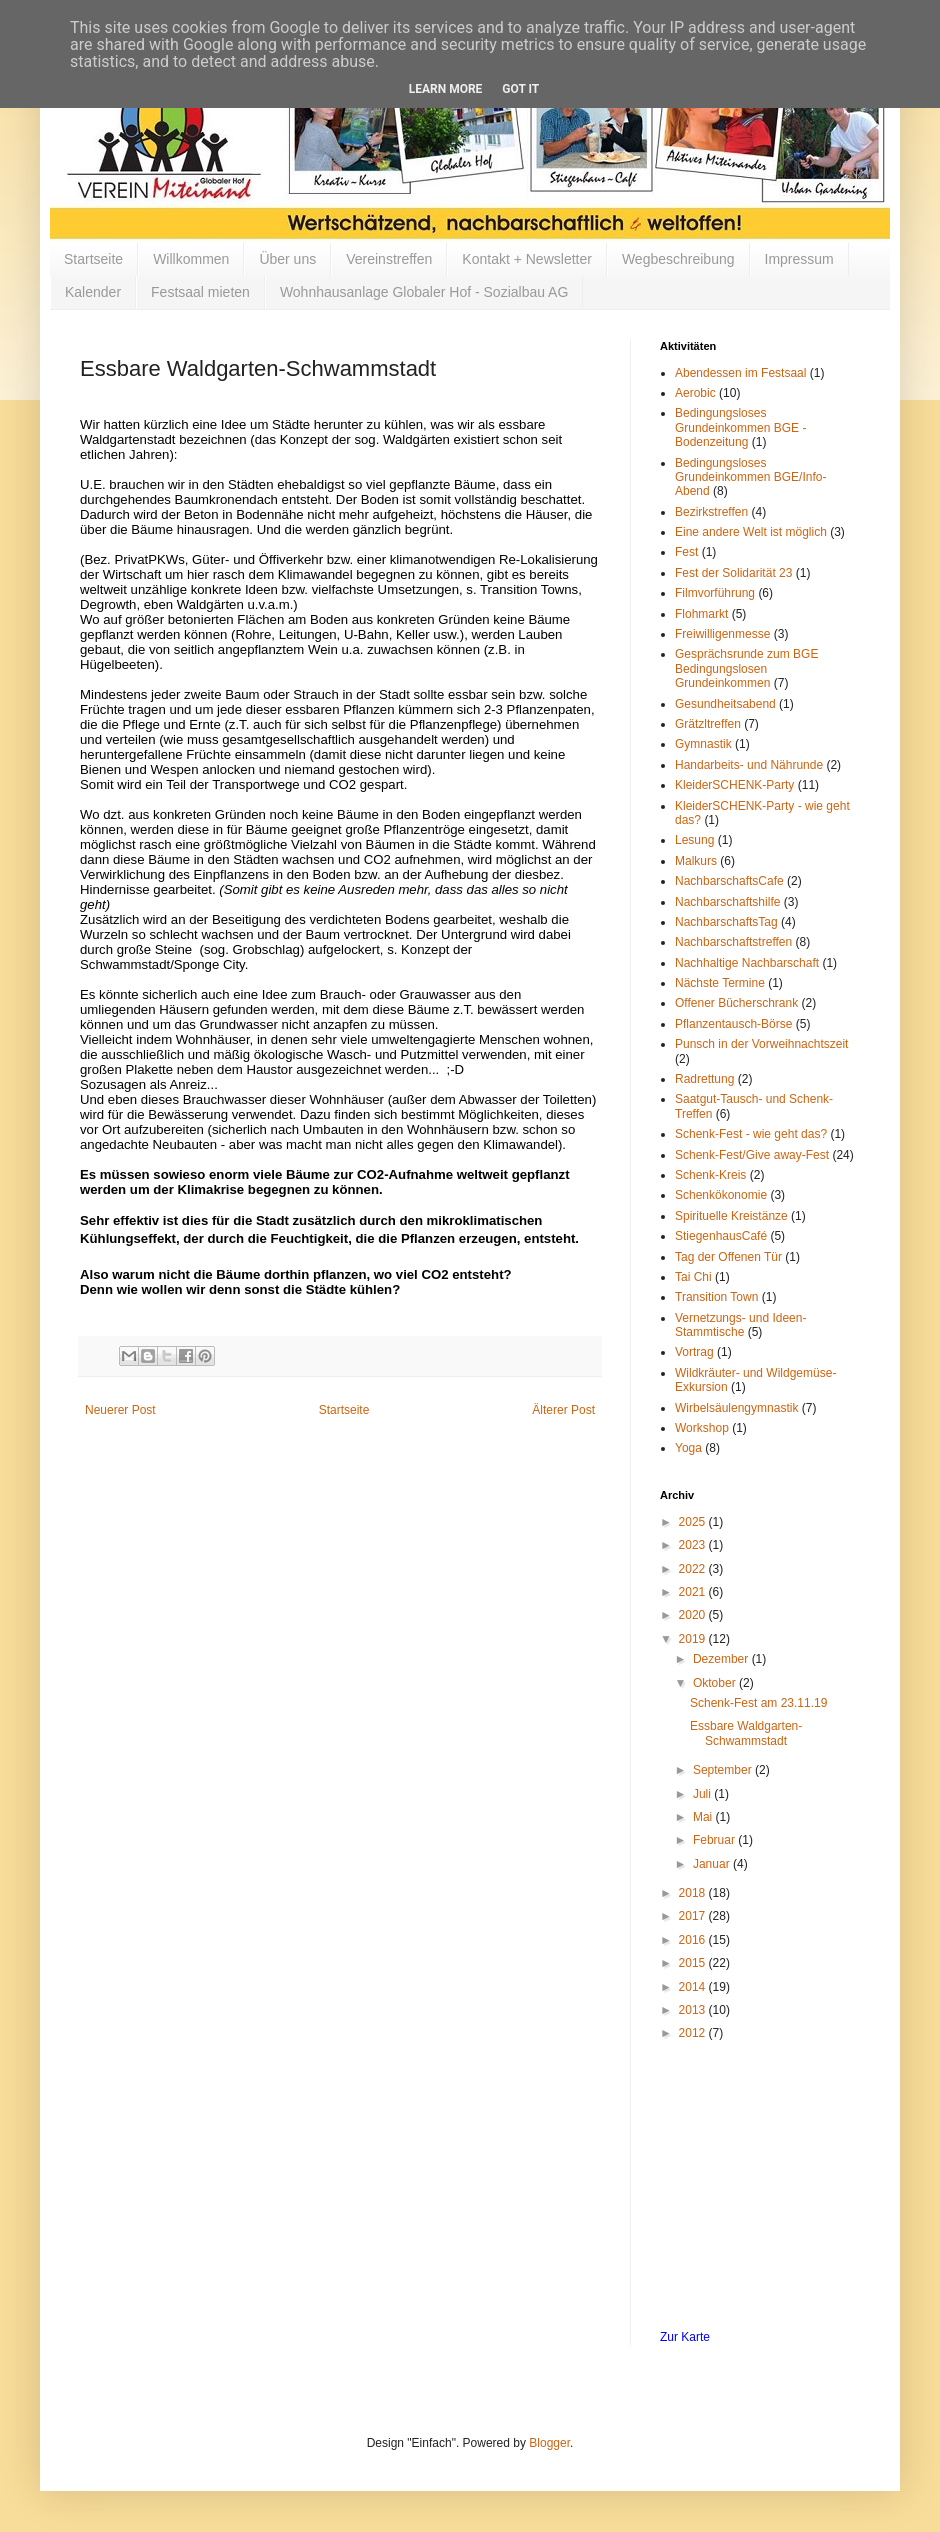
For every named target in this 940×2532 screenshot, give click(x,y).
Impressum (799, 259)
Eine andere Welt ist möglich (751, 532)
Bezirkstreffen (711, 512)
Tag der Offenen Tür (728, 1257)
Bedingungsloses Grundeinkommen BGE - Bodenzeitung (740, 427)
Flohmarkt (701, 614)
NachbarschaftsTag (726, 922)
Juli (703, 1794)
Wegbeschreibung (678, 259)
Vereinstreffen (389, 259)
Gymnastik (703, 744)
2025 (694, 1522)
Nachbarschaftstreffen (733, 942)
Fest (686, 552)
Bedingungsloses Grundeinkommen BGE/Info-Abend (750, 477)
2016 (694, 1940)
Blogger (549, 2443)
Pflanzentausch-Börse (733, 1024)
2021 (694, 1592)
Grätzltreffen (708, 724)
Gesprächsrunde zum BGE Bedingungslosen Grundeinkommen (746, 668)
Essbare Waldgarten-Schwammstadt (746, 1733)
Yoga (688, 1448)
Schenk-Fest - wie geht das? (751, 1134)
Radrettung (704, 1079)
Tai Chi (693, 1277)
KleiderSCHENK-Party (734, 785)
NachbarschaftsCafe (729, 881)
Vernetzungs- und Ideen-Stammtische (740, 1325)
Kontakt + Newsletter (527, 259)
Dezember (722, 1659)
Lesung (694, 840)
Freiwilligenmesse (722, 634)
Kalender (93, 292)
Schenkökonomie (721, 1195)
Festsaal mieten (200, 292)
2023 (694, 1545)
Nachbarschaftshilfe (727, 902)
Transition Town (716, 1297)
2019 (694, 1639)
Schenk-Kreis (710, 1175)
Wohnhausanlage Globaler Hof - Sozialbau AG (424, 292)
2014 (694, 1987)
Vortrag (694, 1352)
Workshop (702, 1428)
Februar (715, 1840)
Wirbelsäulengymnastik (736, 1408)
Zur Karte (685, 2337)
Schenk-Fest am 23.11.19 (758, 1703)
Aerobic (695, 393)
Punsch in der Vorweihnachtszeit (761, 1044)
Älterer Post (563, 1410)
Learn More (446, 89)
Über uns (287, 259)
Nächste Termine (720, 983)
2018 (694, 1893)
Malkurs (696, 861)
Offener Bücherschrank (736, 1003)
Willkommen (191, 259)
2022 (694, 1569)
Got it (520, 89)
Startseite (93, 259)
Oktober (716, 1683)
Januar (713, 1864)
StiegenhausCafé (721, 1236)
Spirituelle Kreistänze (731, 1216)
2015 (694, 1963)
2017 (694, 1916)
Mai (704, 1817)
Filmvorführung (715, 593)
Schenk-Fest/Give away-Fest (752, 1155)
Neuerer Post (120, 1410)
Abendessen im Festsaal (740, 373)
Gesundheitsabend (725, 704)
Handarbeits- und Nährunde (749, 765)
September (724, 1770)
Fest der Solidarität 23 (733, 573)
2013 (694, 2010)
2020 (694, 1615)
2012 (694, 2033)
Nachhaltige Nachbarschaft (747, 963)
